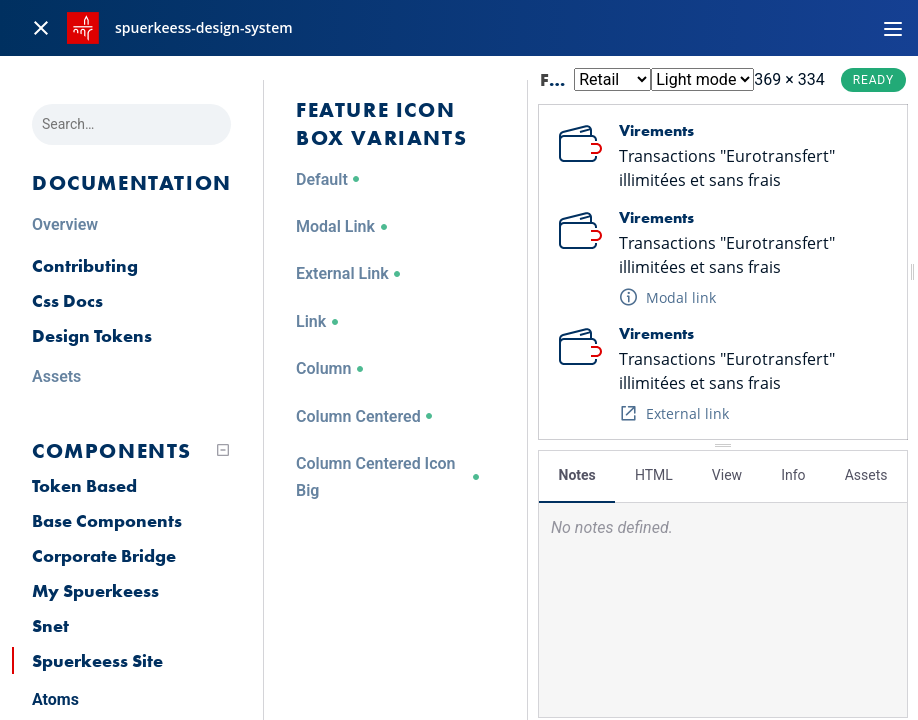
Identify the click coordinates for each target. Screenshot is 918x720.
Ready (873, 80)
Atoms (55, 699)
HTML (654, 475)
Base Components (107, 520)
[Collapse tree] (223, 450)
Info (793, 475)
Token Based (84, 485)
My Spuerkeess (95, 590)
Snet (50, 625)
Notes (577, 475)
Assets (866, 475)
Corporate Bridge (104, 555)
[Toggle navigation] (893, 28)
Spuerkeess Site (97, 660)
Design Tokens (92, 335)
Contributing (85, 265)
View (727, 475)
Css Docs (67, 300)
